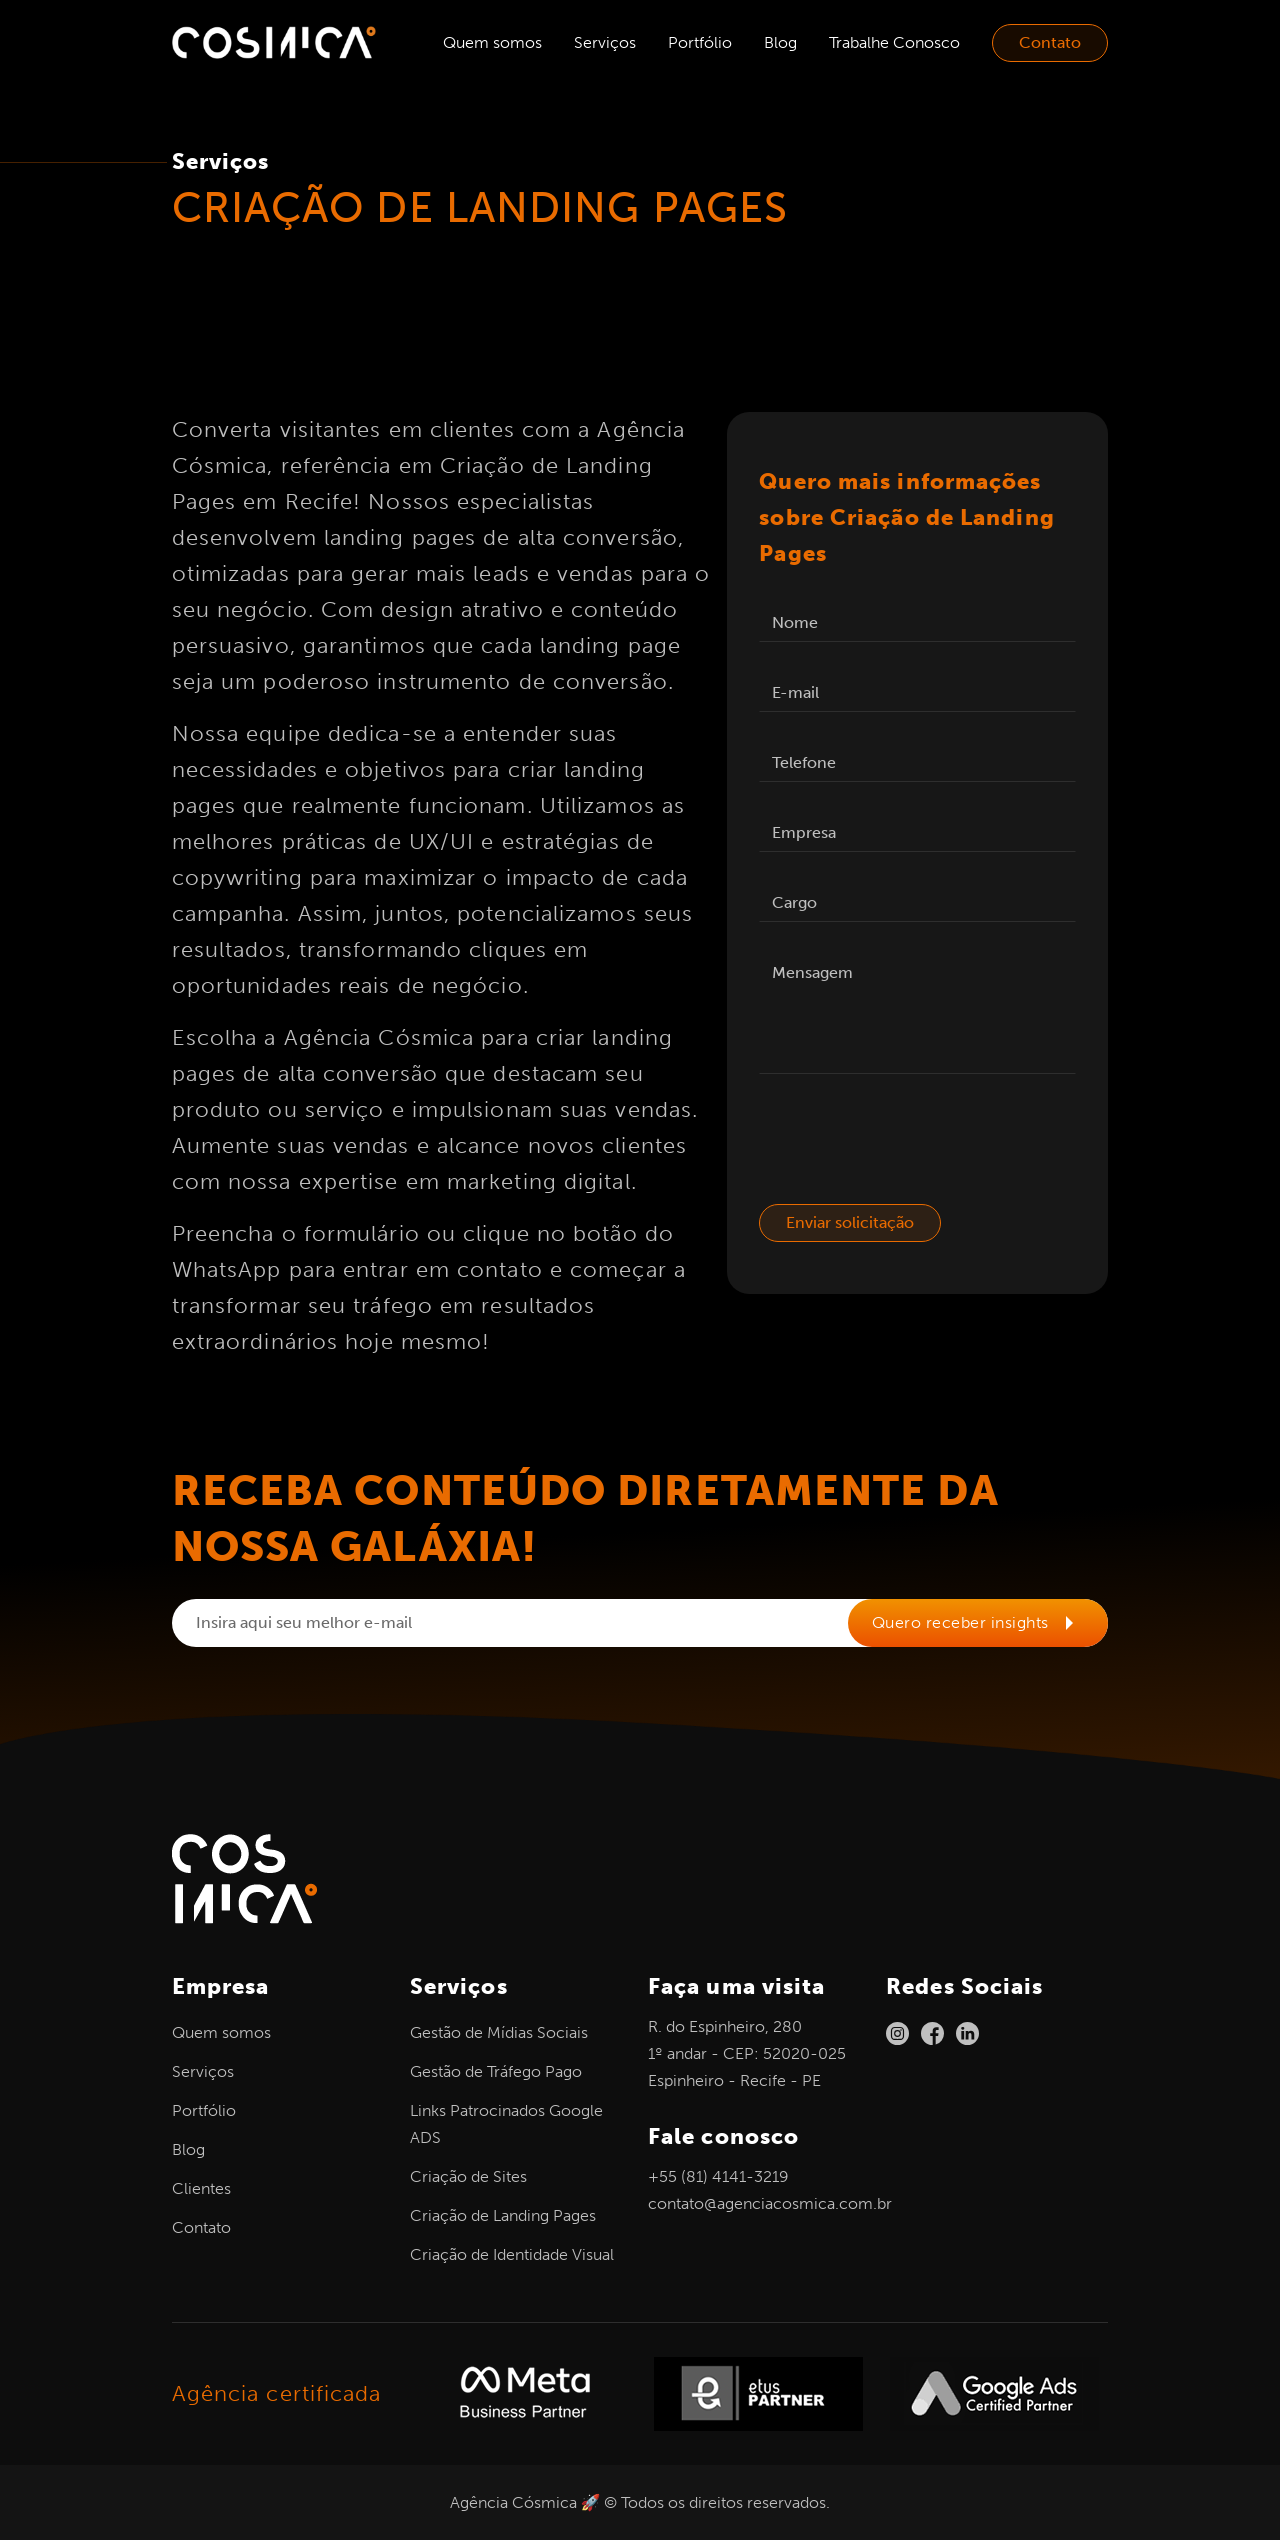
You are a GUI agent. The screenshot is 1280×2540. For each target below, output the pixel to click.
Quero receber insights (979, 1622)
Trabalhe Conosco (894, 42)
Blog (780, 42)
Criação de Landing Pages (503, 2215)
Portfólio (700, 42)
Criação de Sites (468, 2176)
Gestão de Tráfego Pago (496, 2071)
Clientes (201, 2188)
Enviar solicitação (850, 1222)
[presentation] (911, 1145)
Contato (1050, 42)
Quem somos (492, 42)
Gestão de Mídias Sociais (499, 2032)
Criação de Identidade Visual (512, 2254)
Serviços (605, 42)
